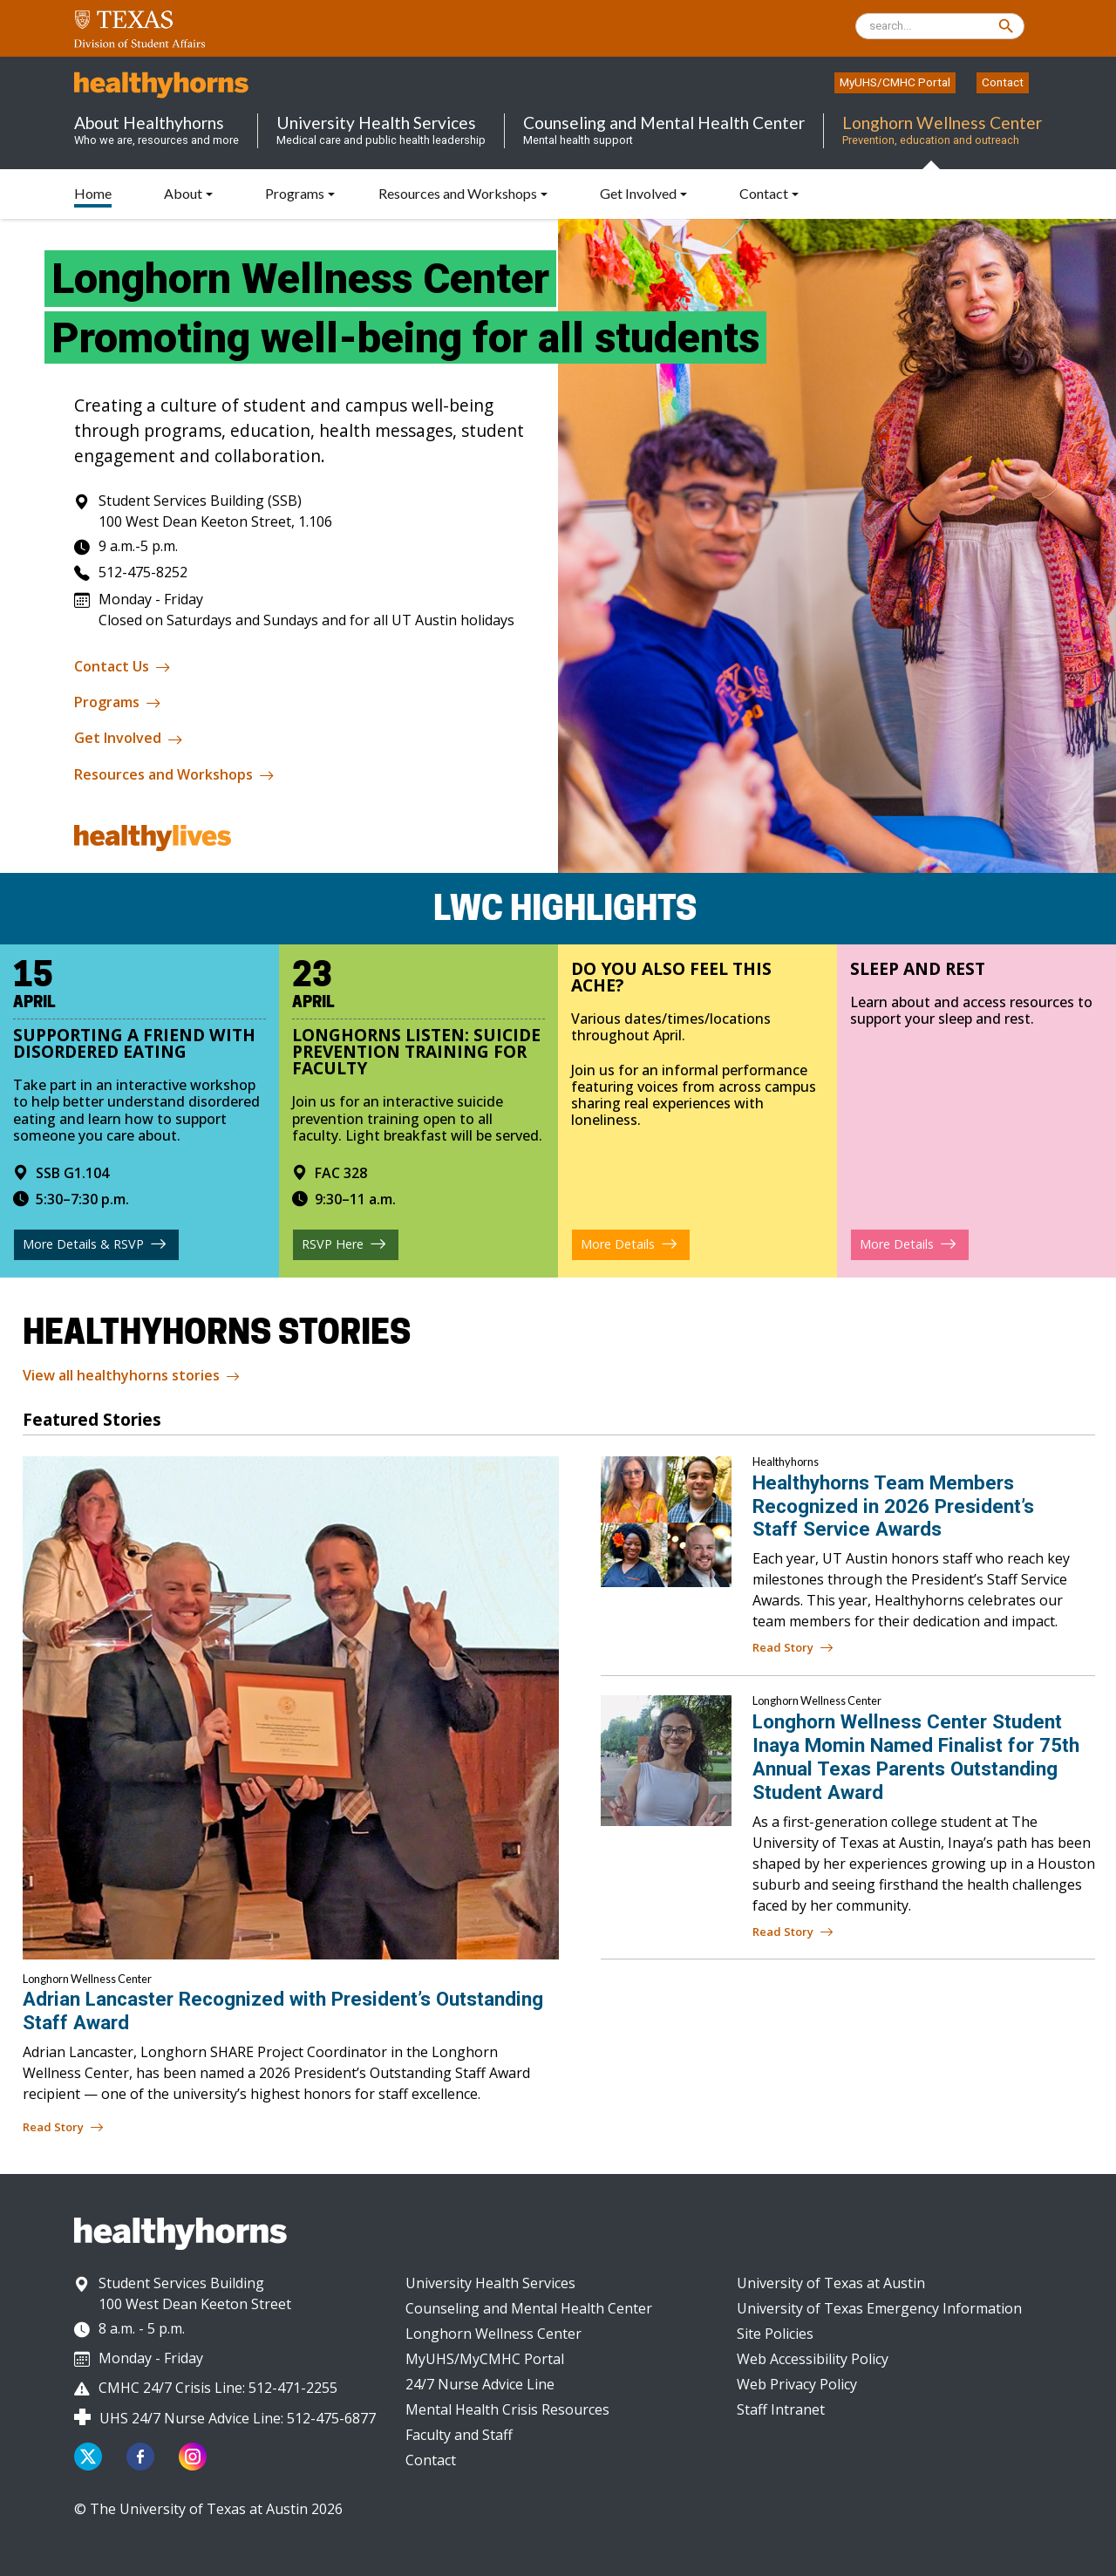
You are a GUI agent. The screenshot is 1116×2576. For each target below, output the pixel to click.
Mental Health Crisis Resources (507, 2409)
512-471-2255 (292, 2387)
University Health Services (490, 2283)
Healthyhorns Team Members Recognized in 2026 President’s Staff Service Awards (893, 1506)
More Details (628, 1244)
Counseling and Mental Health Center (528, 2308)
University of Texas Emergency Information (879, 2308)
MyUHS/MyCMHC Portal (484, 2358)
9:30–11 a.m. (344, 1198)
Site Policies (775, 2333)
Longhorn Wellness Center (493, 2333)
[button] (300, 193)
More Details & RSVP (94, 1244)
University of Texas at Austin (831, 2283)
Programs (117, 703)
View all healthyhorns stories (131, 1376)
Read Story (793, 1648)
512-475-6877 (331, 2418)
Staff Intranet (781, 2409)
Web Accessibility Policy (812, 2358)
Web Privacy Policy (797, 2384)
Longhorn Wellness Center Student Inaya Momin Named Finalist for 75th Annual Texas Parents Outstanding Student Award (915, 1756)
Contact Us (122, 667)
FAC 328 (329, 1172)
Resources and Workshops (174, 775)
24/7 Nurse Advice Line (480, 2384)
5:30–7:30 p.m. (71, 1198)
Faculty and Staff (459, 2434)
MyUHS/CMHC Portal (895, 82)
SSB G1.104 (61, 1172)
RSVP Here (343, 1244)
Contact (1003, 82)
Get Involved (128, 738)
